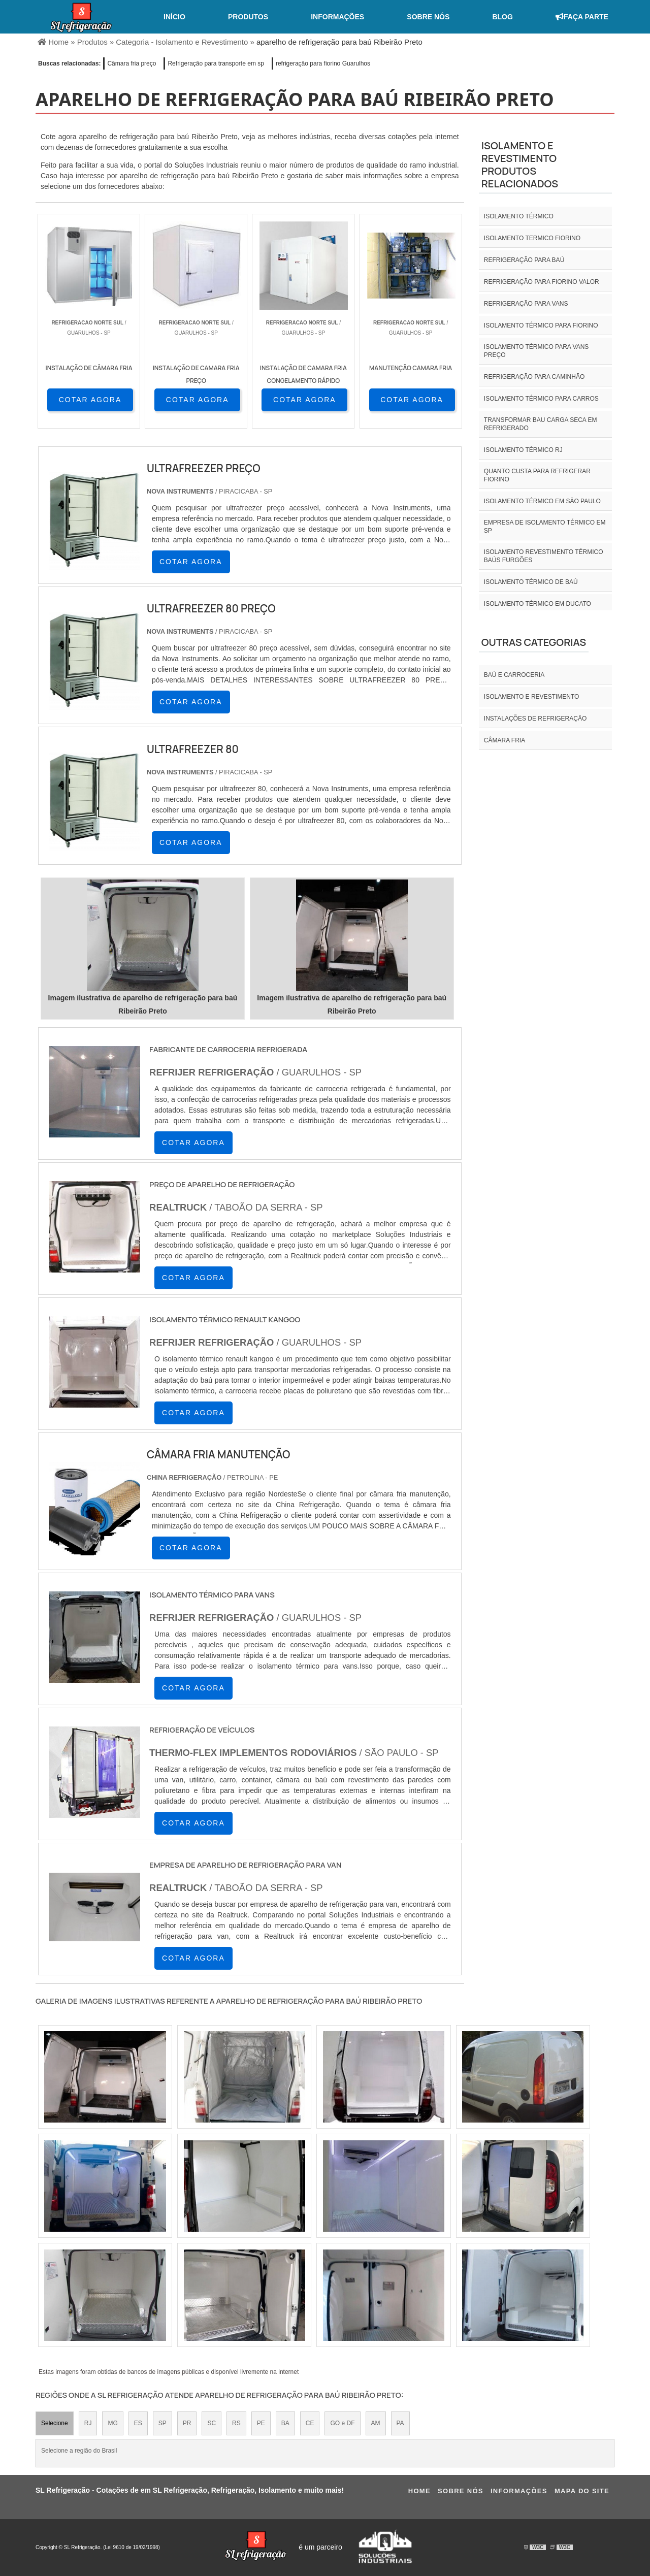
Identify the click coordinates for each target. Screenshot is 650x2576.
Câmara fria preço (131, 63)
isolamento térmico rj (523, 449)
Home (419, 2491)
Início (174, 17)
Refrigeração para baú (524, 260)
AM (375, 2423)
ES (138, 2423)
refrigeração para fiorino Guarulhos (323, 63)
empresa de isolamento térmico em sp (545, 526)
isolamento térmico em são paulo (542, 501)
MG (112, 2423)
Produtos (248, 17)
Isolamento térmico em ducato (537, 603)
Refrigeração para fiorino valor (541, 281)
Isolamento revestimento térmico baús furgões (543, 556)
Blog (502, 17)
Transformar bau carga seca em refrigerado (540, 424)
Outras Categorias (533, 642)
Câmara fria (504, 740)
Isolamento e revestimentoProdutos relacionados (519, 164)
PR (187, 2423)
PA (400, 2423)
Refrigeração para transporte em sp (216, 63)
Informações (337, 17)
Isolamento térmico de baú (531, 581)
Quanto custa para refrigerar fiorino (537, 475)
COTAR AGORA (90, 400)
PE (261, 2423)
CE (310, 2423)
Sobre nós (428, 17)
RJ (88, 2423)
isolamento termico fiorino (532, 238)
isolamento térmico (519, 216)
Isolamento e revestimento (531, 696)
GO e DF (342, 2423)
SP (162, 2423)
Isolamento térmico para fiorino (541, 325)
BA (285, 2423)
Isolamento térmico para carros (541, 398)
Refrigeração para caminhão (534, 376)
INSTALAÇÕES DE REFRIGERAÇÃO (535, 718)
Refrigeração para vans (526, 303)
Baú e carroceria (514, 674)
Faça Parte (582, 17)
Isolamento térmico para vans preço (536, 350)
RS (236, 2423)
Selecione (54, 2423)
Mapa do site (582, 2491)
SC (211, 2423)
